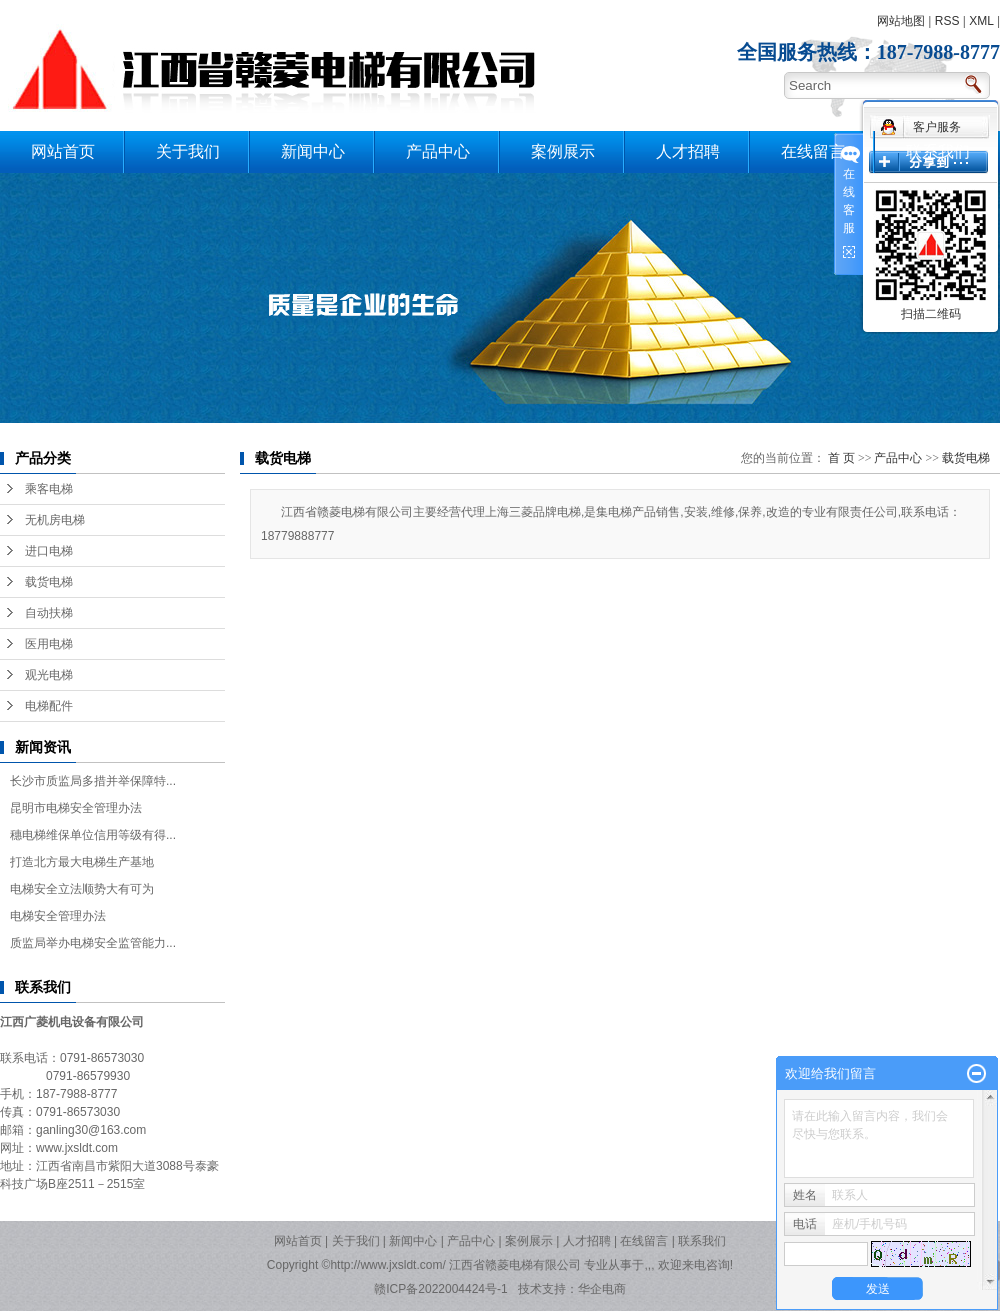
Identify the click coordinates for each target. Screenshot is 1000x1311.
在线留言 (813, 151)
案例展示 (563, 151)
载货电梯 (49, 582)
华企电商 (602, 1289)
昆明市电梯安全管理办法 (76, 808)
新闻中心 (313, 151)
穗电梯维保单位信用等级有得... (93, 835)
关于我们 (188, 151)
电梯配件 (49, 706)
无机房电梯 (55, 520)
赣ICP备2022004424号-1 (440, 1289)
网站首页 (63, 151)
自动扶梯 (49, 613)
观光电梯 (49, 675)
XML (981, 21)
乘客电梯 (49, 489)
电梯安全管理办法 (58, 916)
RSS (947, 21)
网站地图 (901, 21)
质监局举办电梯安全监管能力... (93, 943)
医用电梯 (49, 644)
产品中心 (438, 151)
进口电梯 (49, 551)
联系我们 (938, 151)
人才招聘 (688, 151)
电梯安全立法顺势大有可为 (82, 889)
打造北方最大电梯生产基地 (82, 862)
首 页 (841, 458)
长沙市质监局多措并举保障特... (93, 781)
